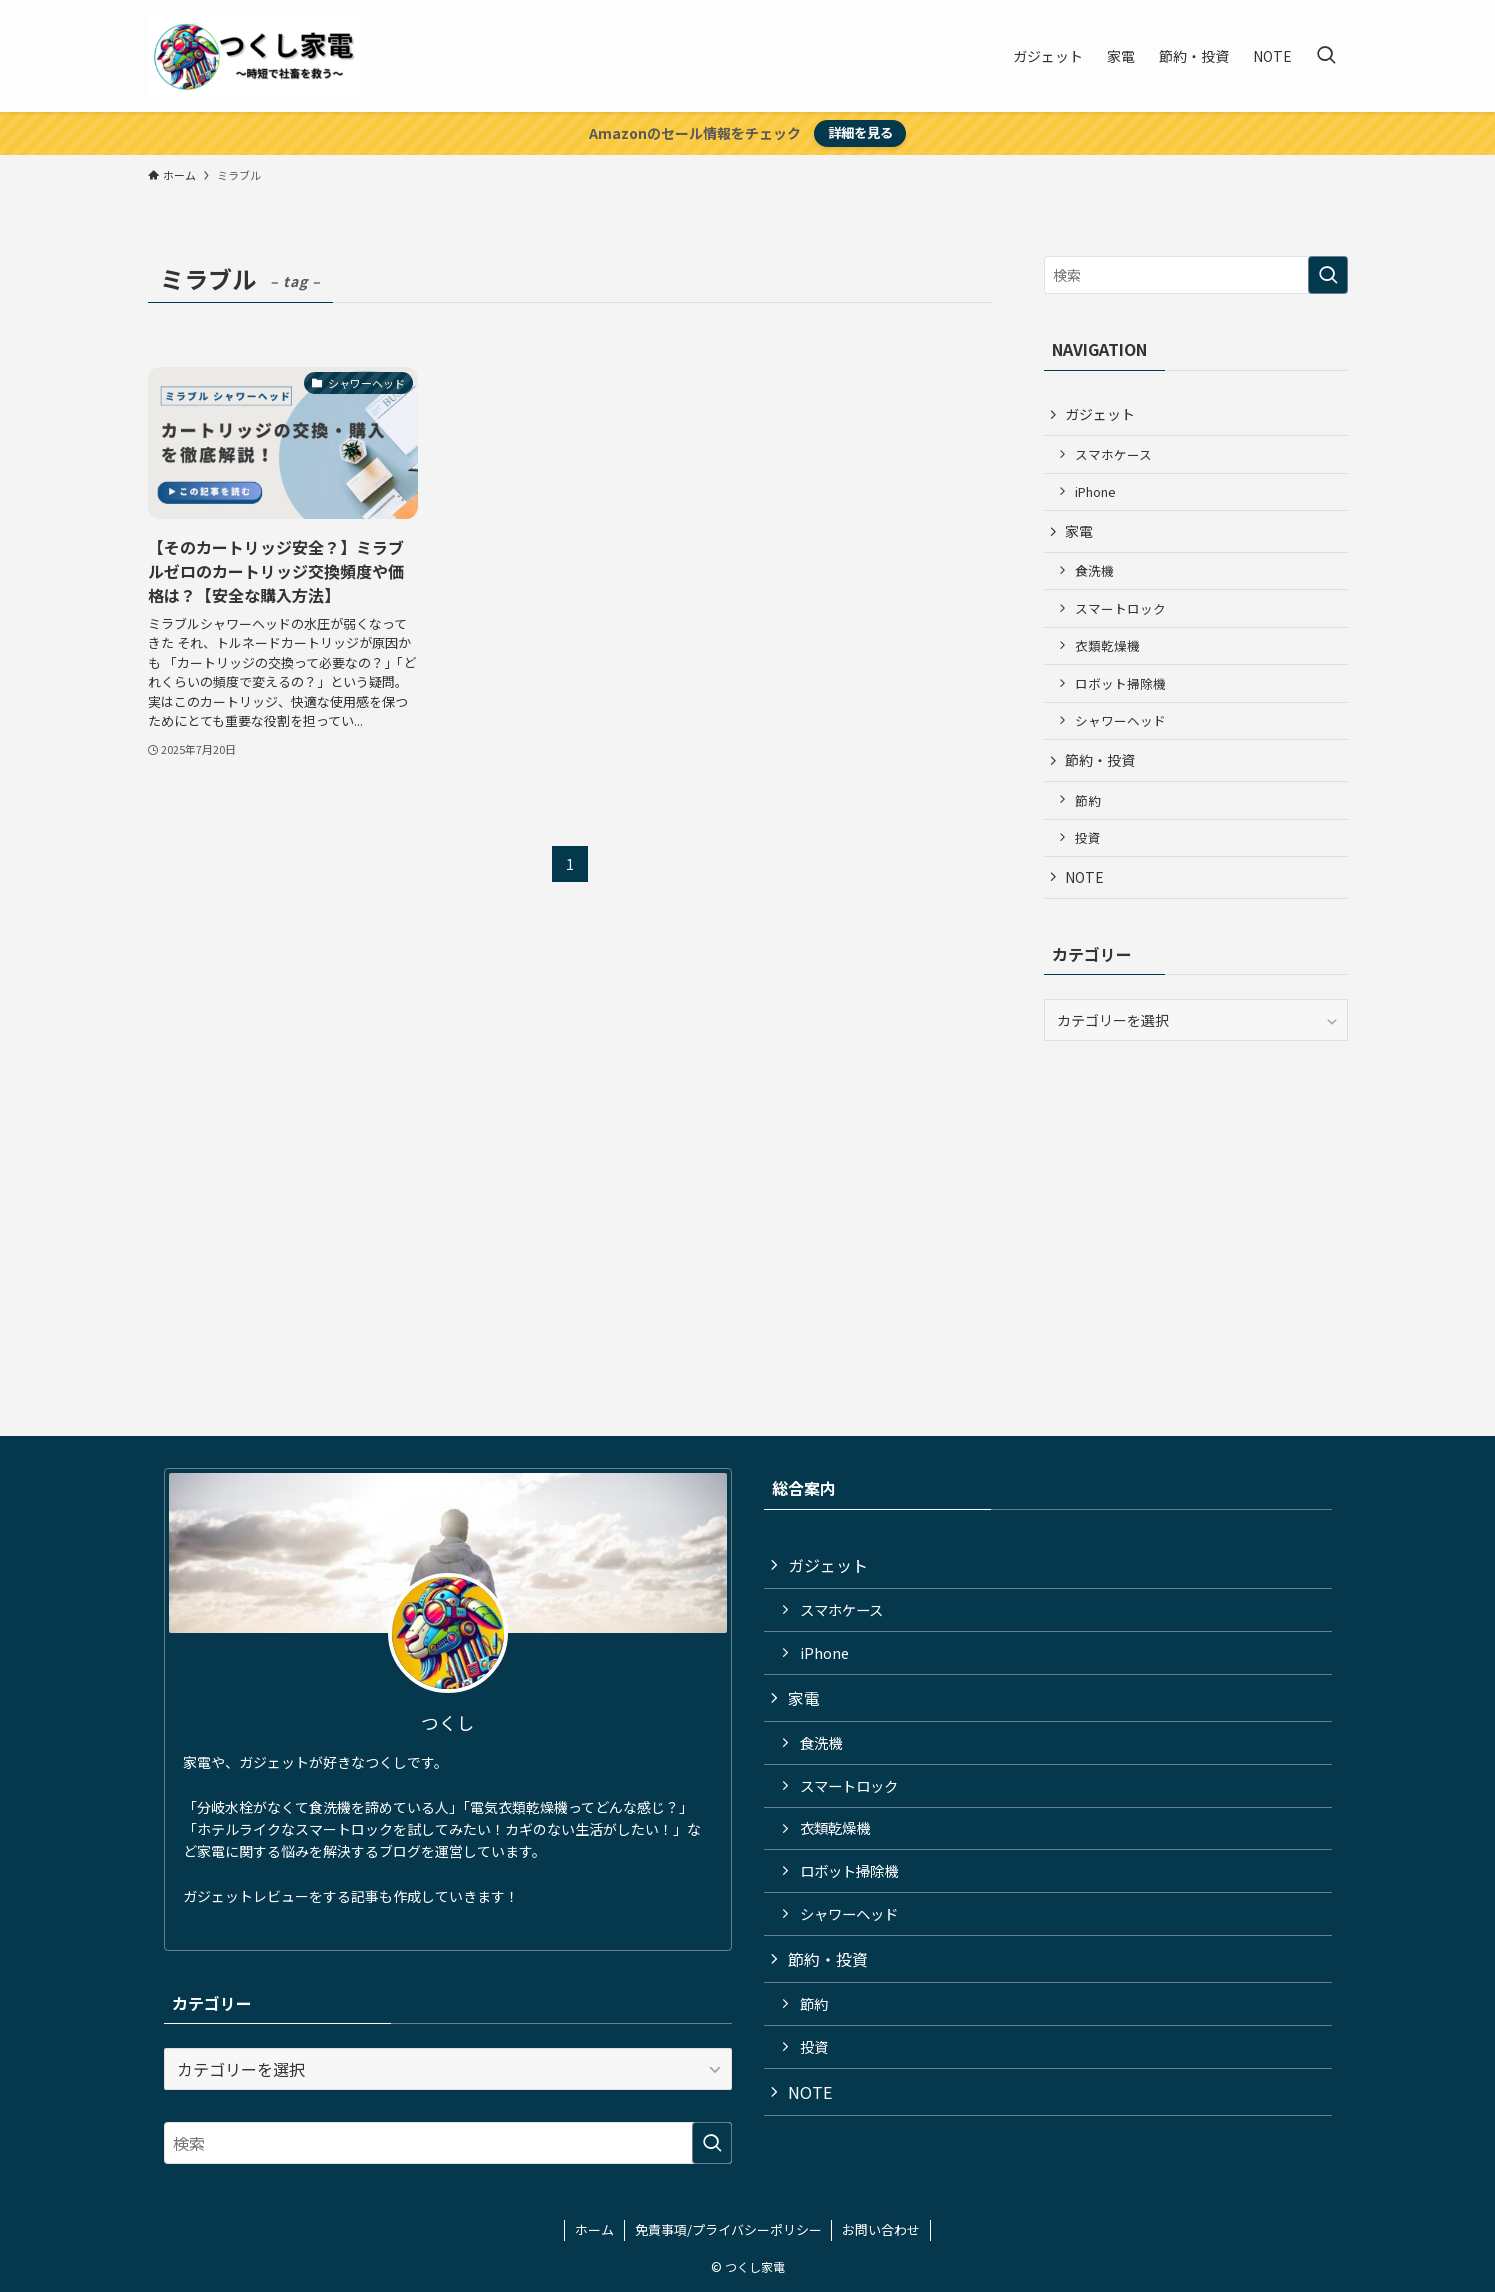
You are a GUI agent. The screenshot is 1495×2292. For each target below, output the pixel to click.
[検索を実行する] (1328, 275)
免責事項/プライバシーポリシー (728, 2229)
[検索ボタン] (1326, 56)
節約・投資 (1100, 760)
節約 (1088, 800)
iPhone (1095, 491)
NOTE (1084, 877)
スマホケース (1113, 454)
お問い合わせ (881, 2229)
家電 (1079, 531)
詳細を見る (860, 132)
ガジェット (1100, 414)
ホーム (594, 2229)
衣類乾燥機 (1107, 645)
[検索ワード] (1196, 275)
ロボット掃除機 (1120, 683)
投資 (1088, 837)
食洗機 (1094, 570)
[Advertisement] (1196, 1201)
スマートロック (1120, 608)
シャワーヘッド (1120, 720)
